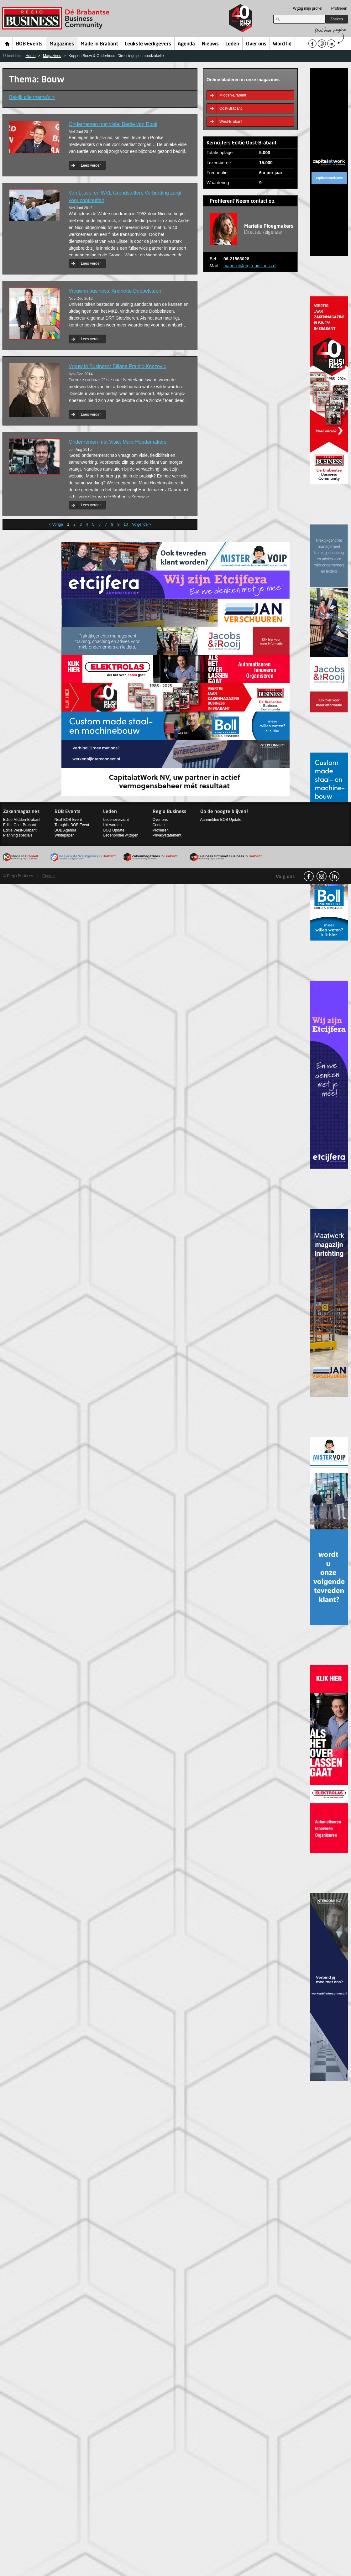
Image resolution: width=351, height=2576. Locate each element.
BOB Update (113, 830)
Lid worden (112, 825)
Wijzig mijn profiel (307, 8)
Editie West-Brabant (20, 830)
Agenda (186, 44)
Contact (159, 825)
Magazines (62, 44)
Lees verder (91, 165)
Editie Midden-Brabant (21, 819)
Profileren (339, 8)
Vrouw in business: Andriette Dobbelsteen (115, 291)
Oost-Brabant (230, 108)
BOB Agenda (65, 830)
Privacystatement (167, 835)
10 (125, 524)
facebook (309, 876)
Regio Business (56, 18)
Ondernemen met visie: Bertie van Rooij (113, 124)
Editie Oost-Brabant (19, 825)
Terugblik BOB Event (72, 825)
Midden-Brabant (232, 95)
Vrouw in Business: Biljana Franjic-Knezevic (117, 366)
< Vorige (56, 524)
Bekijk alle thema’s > (32, 97)
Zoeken (336, 19)
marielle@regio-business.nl (249, 265)
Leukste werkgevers (148, 44)
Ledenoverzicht (115, 819)
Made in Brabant (99, 44)
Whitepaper (64, 835)
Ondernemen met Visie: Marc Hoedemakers (117, 442)
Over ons (256, 44)
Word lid (282, 44)
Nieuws (210, 44)
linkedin (334, 876)
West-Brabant (230, 121)
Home (7, 43)
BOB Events (29, 44)
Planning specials (17, 835)
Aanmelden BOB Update (220, 819)
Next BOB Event (68, 819)
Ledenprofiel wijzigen (120, 835)
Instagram (322, 876)
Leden (232, 44)
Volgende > (141, 524)
